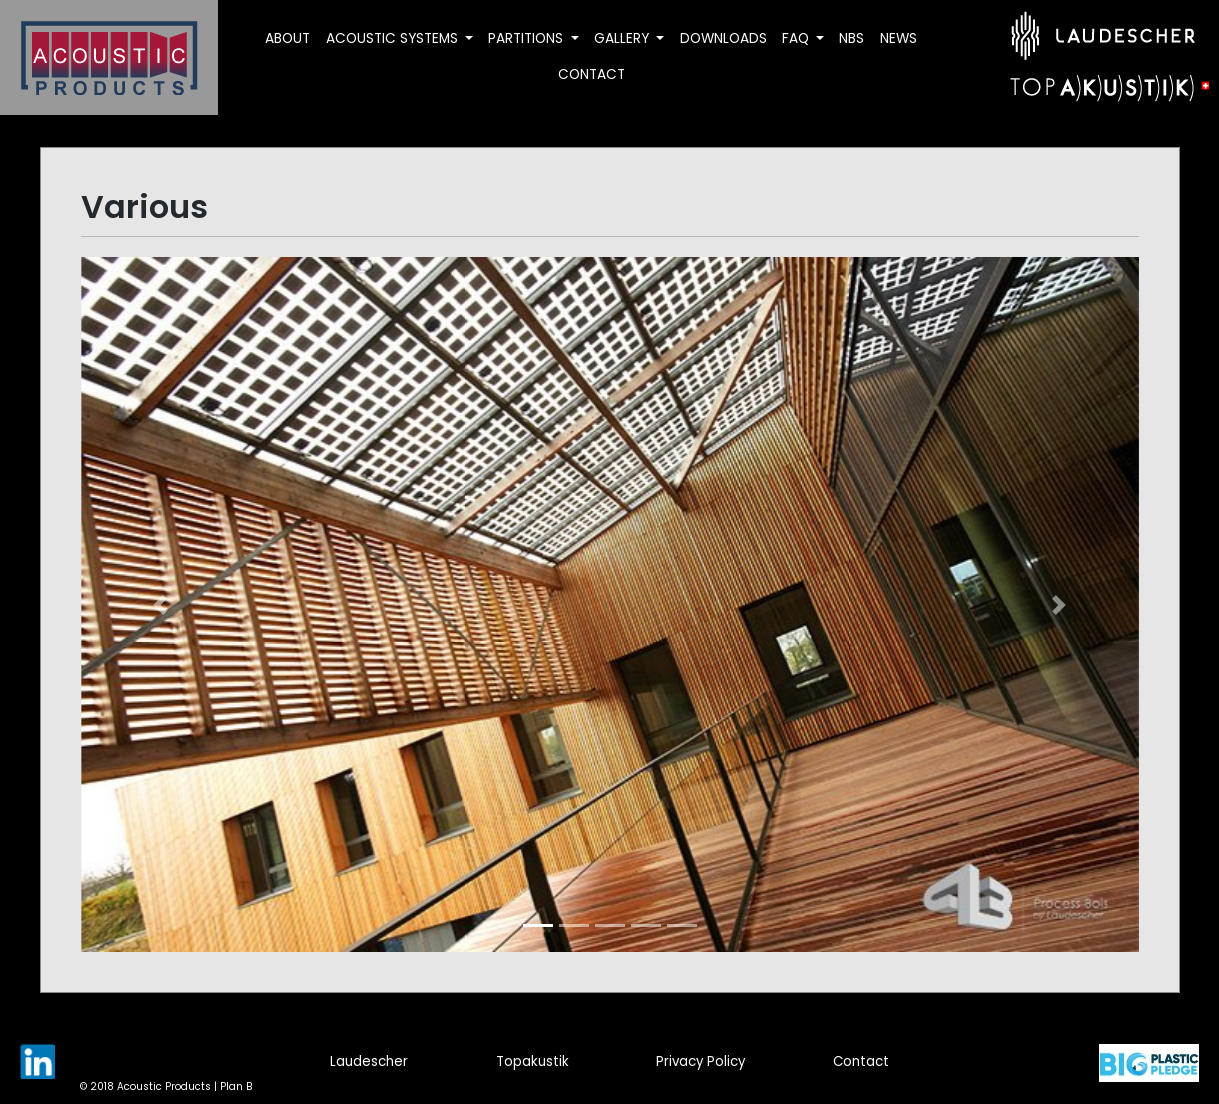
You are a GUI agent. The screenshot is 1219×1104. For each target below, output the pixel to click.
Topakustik (532, 1061)
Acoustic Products (164, 1086)
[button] (160, 604)
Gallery (623, 38)
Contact (591, 74)
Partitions (527, 38)
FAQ (797, 38)
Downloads (723, 38)
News (898, 38)
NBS (851, 38)
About (287, 38)
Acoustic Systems (394, 38)
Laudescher (369, 1061)
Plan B (236, 1086)
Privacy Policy (700, 1061)
